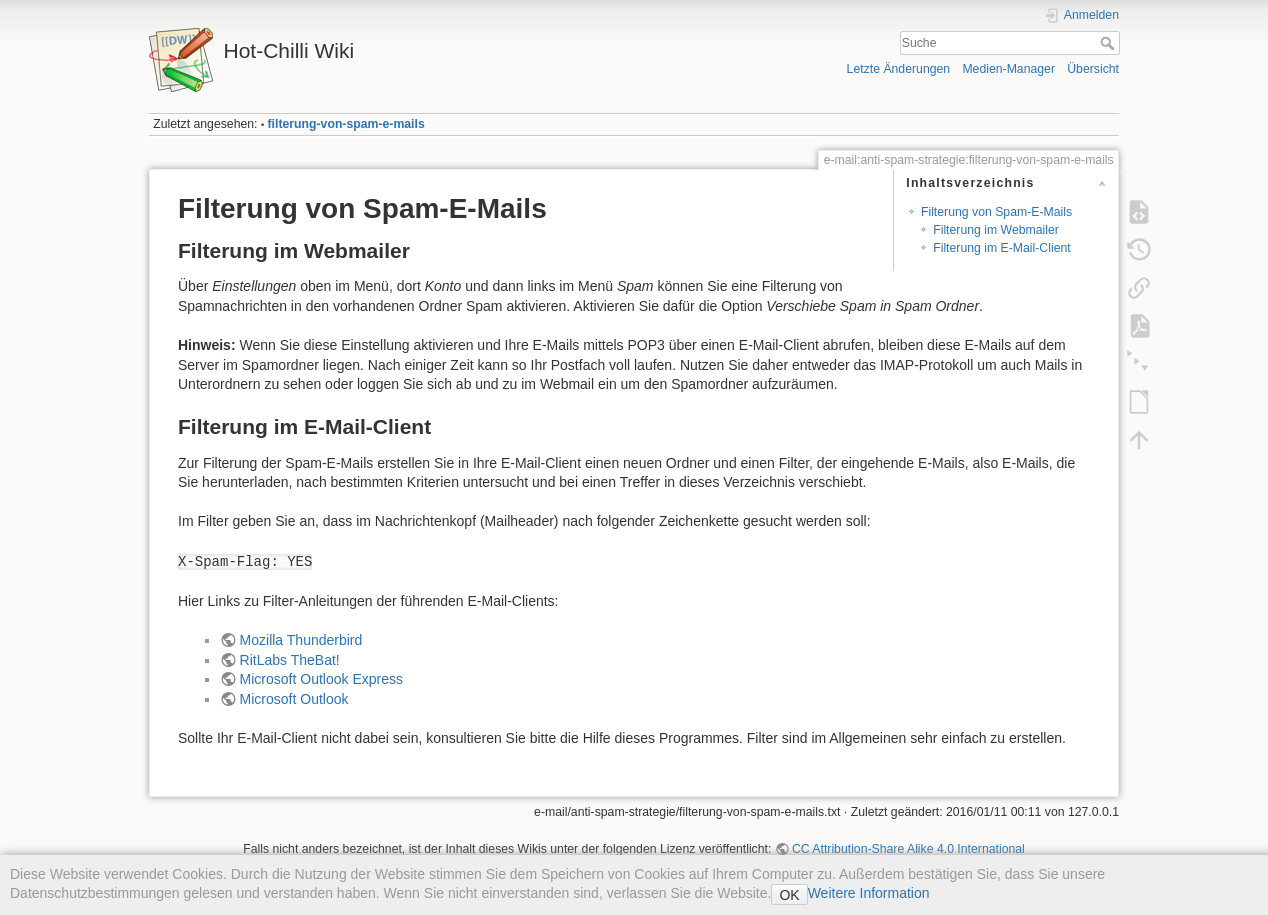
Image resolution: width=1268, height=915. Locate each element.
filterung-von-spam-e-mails (346, 124)
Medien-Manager (1008, 69)
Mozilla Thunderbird (301, 640)
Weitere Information (869, 893)
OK (789, 895)
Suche (1109, 43)
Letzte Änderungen (899, 69)
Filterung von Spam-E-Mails (996, 212)
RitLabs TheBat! (290, 660)
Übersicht (1093, 69)
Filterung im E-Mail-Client (1002, 248)
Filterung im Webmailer (996, 230)
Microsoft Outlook (294, 699)
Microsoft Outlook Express (321, 679)
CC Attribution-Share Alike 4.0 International (908, 849)
